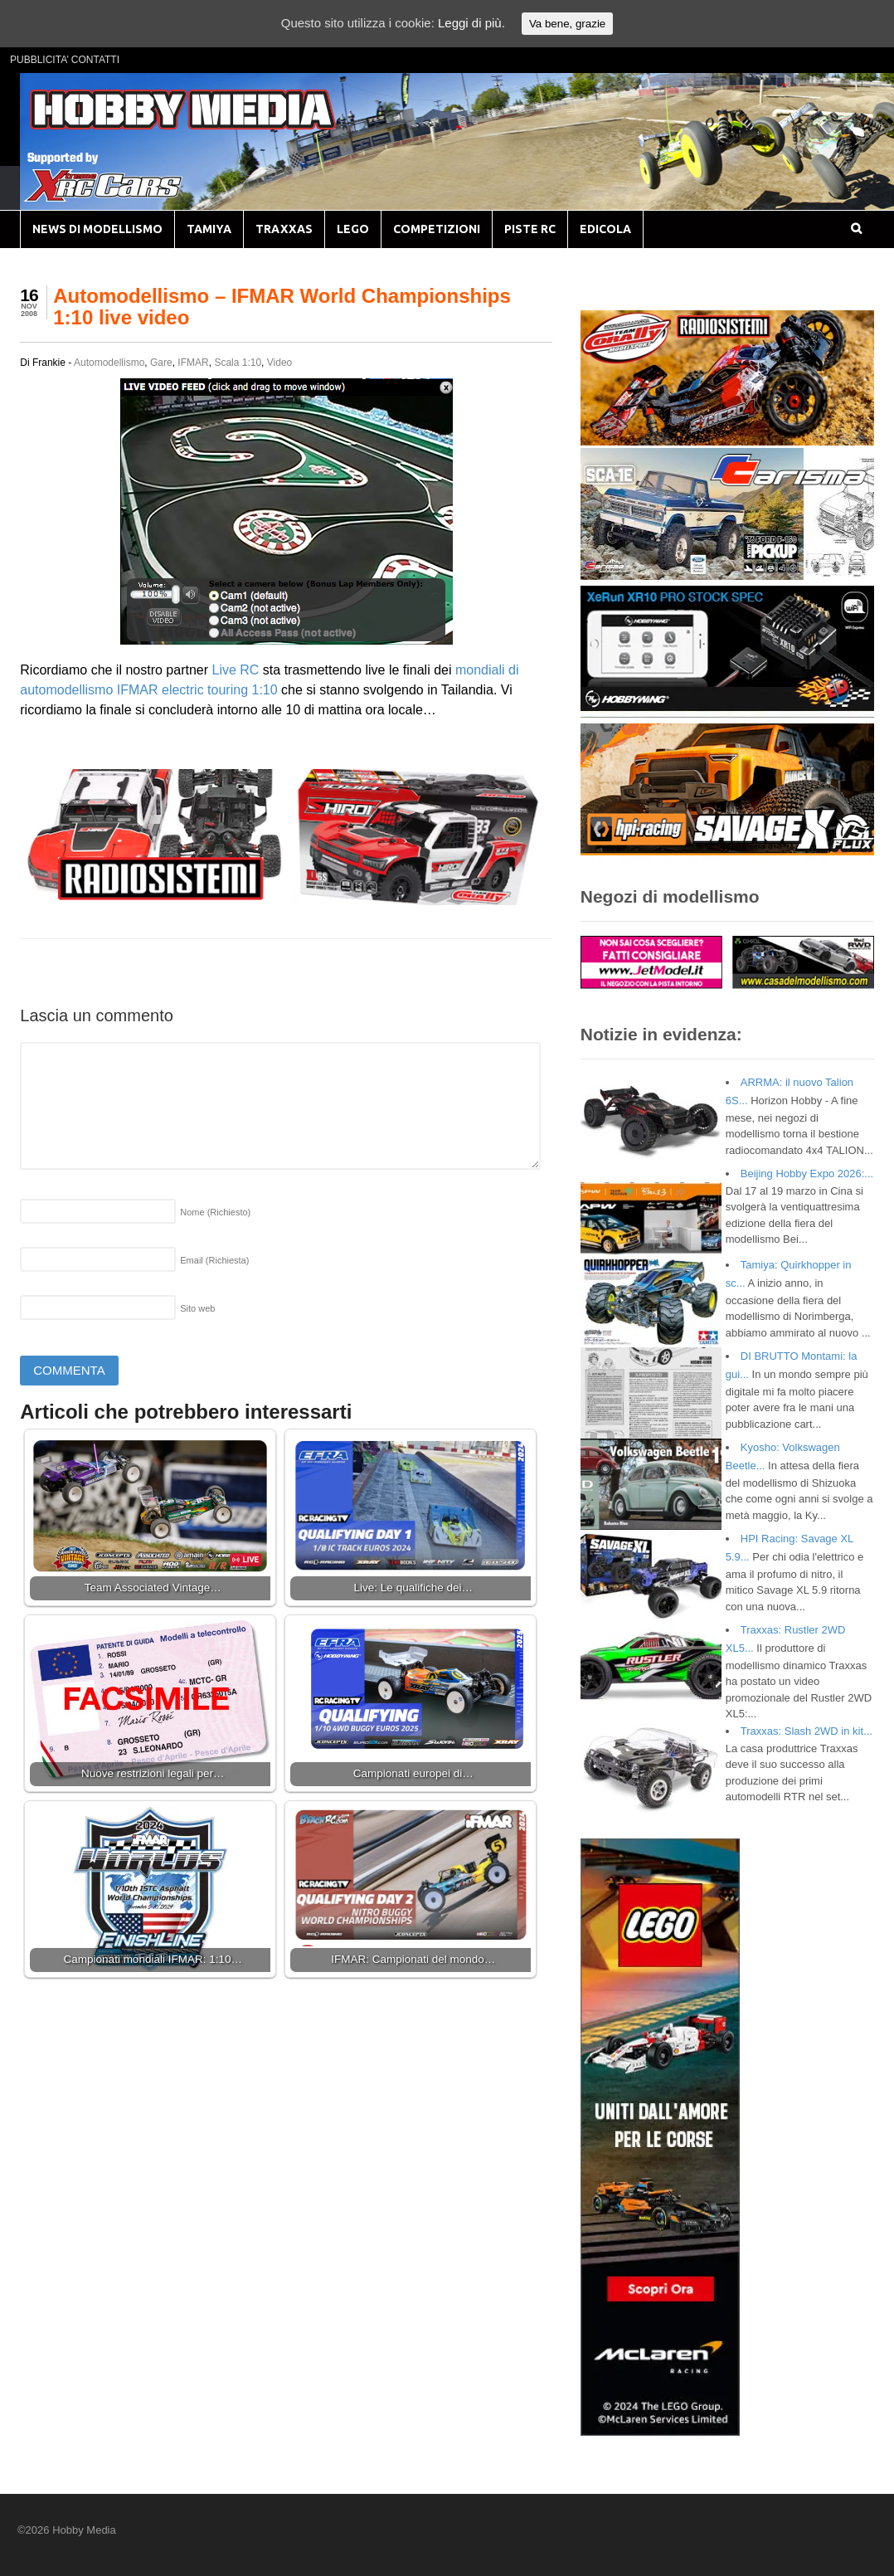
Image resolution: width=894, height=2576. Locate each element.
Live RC (235, 670)
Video (279, 362)
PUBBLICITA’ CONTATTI (64, 60)
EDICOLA (605, 229)
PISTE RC (530, 229)
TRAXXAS (284, 229)
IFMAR (192, 362)
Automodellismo (109, 362)
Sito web (197, 1308)
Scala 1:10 (237, 362)
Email (214, 1260)
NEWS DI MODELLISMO (97, 229)
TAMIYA (209, 229)
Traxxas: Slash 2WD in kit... (806, 1731)
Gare (161, 362)
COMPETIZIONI (436, 229)
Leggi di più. (471, 23)
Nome (215, 1212)
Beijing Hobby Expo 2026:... (807, 1173)
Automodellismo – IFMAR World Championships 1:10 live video (282, 307)
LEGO (353, 229)
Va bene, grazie (567, 23)
